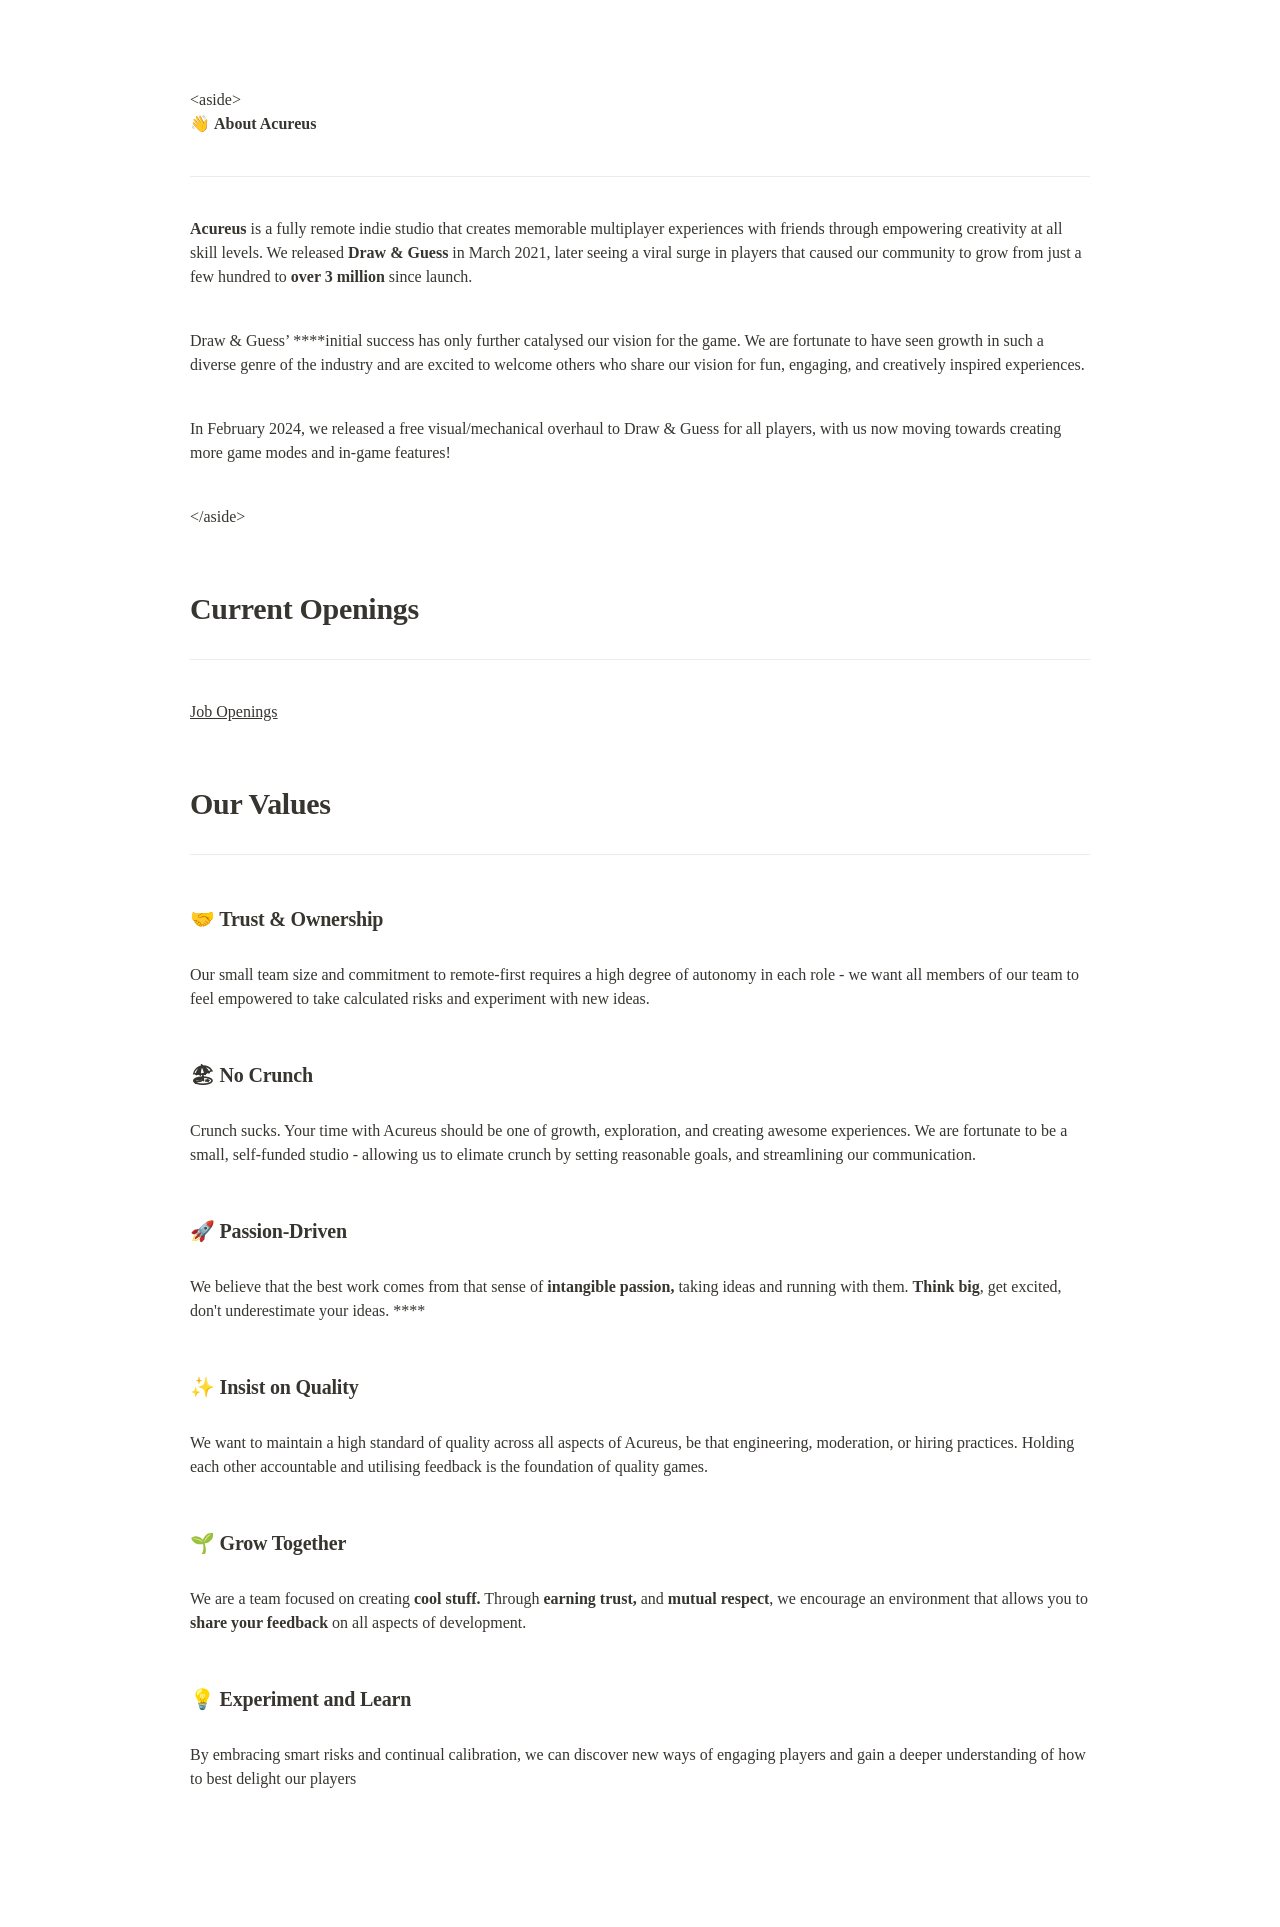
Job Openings (234, 711)
